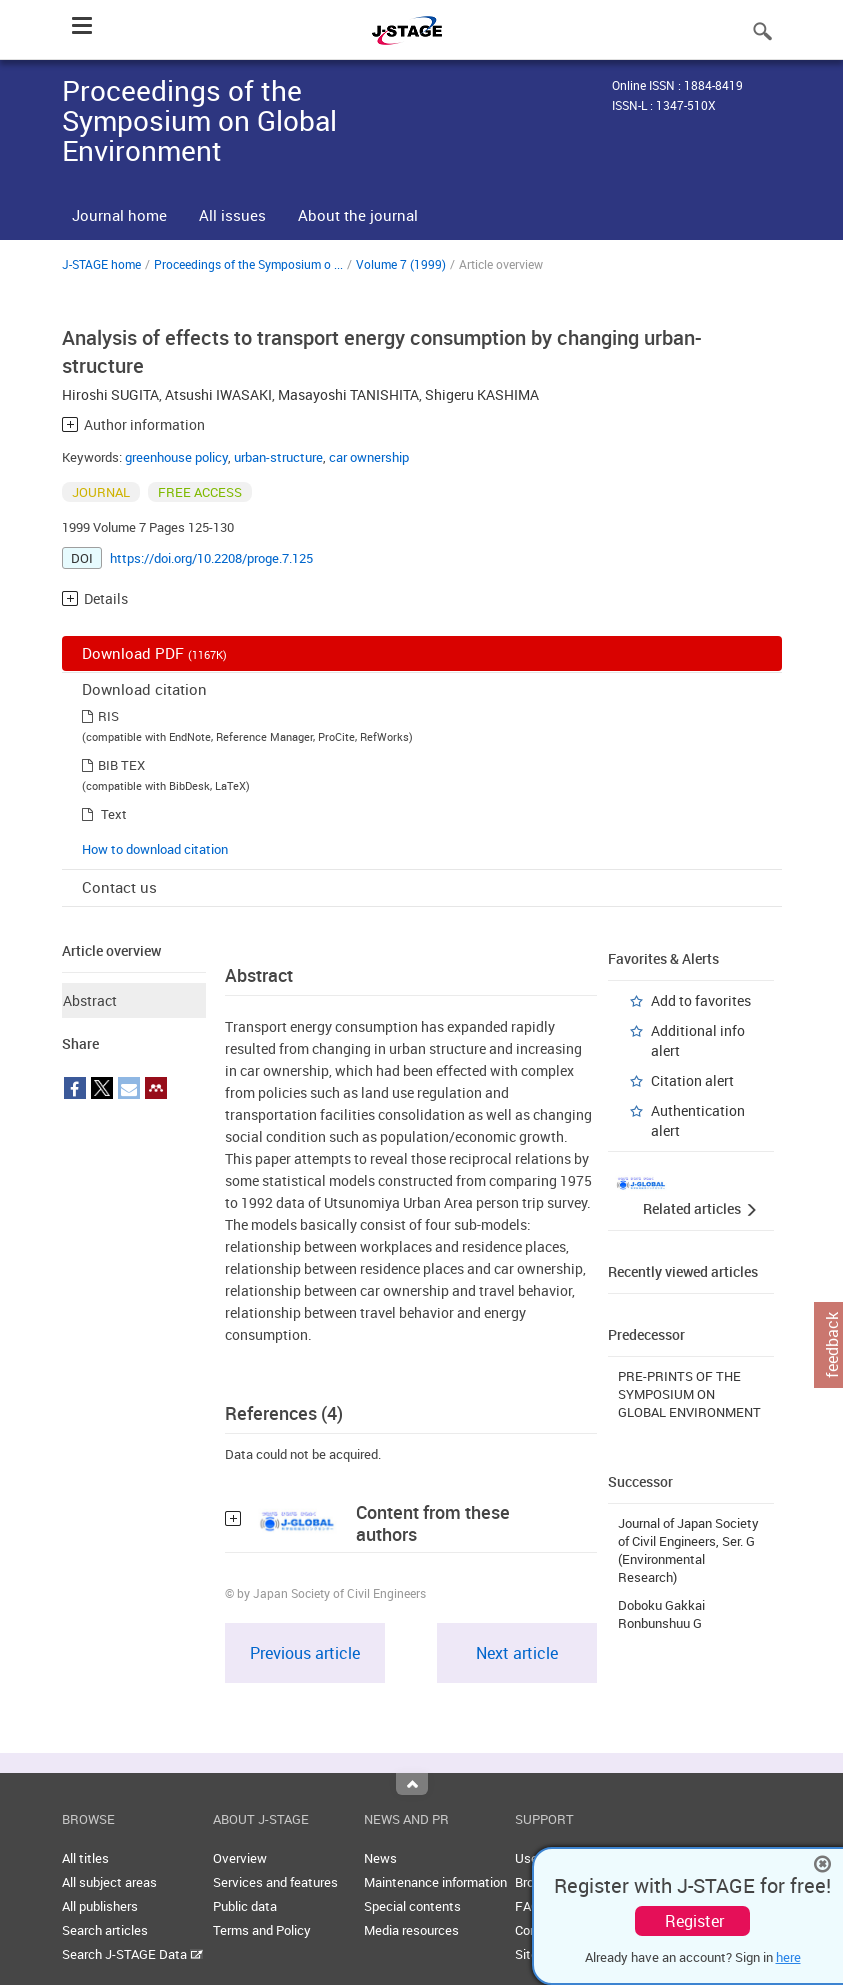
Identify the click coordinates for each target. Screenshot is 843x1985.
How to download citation (155, 849)
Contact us (119, 887)
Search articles (105, 1930)
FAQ (527, 1906)
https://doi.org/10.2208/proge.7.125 (211, 558)
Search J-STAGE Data (132, 1954)
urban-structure (278, 457)
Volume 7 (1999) (401, 264)
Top (412, 1784)
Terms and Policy (262, 1930)
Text (114, 814)
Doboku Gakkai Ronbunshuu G (661, 1614)
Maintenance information (435, 1882)
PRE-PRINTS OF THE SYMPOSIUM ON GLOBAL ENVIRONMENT (689, 1394)
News (380, 1858)
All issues (232, 215)
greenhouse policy (176, 457)
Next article (517, 1653)
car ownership (369, 457)
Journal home (119, 215)
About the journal (358, 215)
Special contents (412, 1906)
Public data (245, 1906)
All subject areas (109, 1882)
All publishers (100, 1906)
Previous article (305, 1653)
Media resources (411, 1930)
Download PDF (154, 653)
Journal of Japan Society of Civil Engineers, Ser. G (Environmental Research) (688, 1550)
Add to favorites (701, 1000)
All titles (85, 1858)
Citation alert (692, 1080)
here (788, 1957)
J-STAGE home (101, 264)
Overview (240, 1858)
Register (694, 1921)
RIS (108, 716)
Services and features (275, 1882)
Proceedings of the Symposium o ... (248, 264)
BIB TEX (121, 765)
